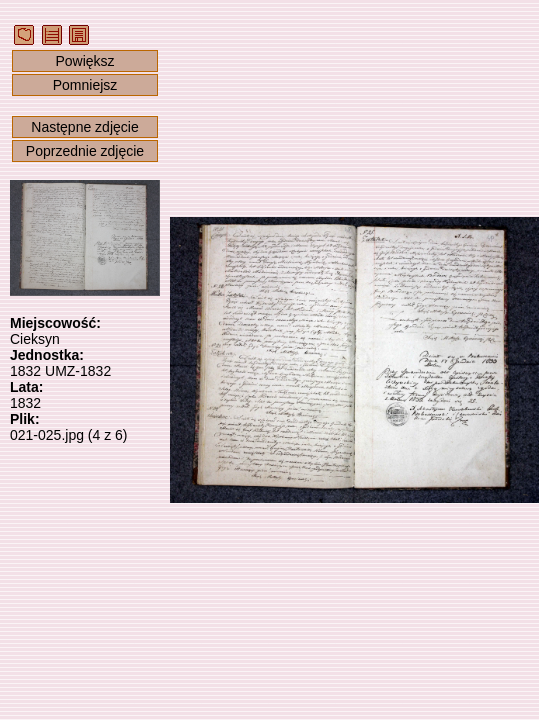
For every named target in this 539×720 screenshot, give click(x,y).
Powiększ (84, 61)
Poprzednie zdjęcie (85, 151)
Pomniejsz (85, 85)
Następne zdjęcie (84, 127)
